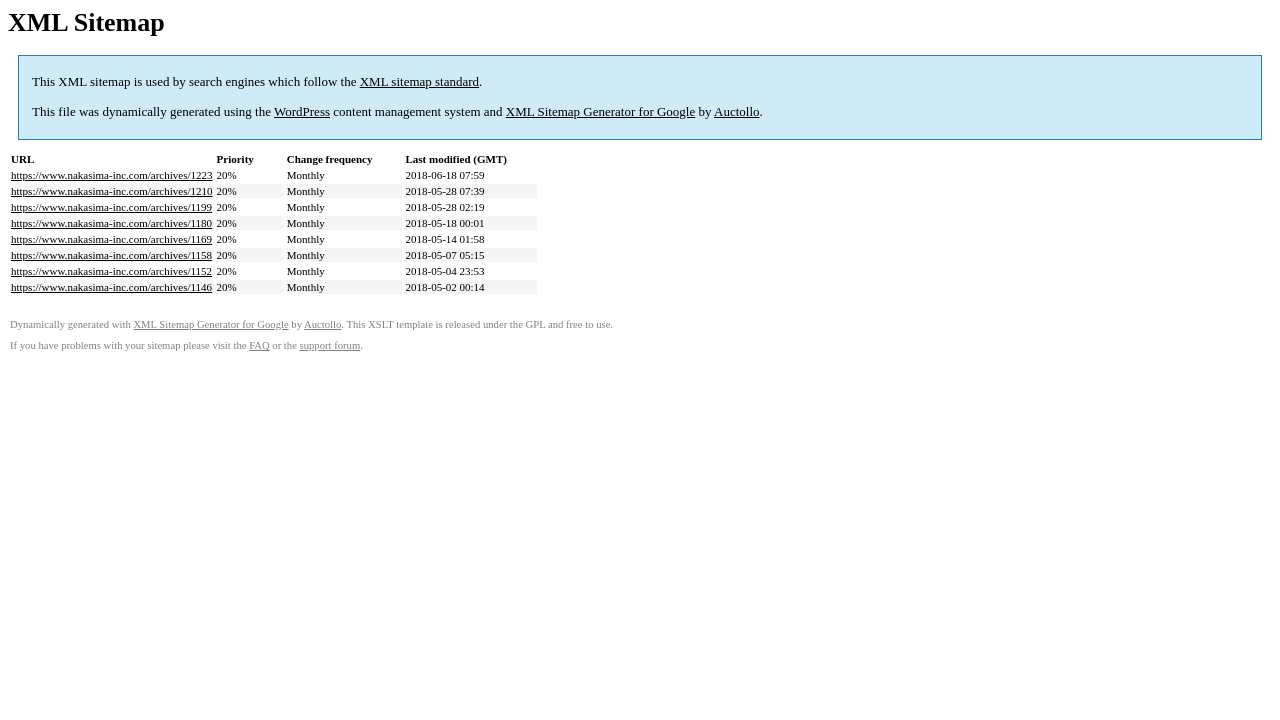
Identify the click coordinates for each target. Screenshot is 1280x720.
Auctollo (737, 111)
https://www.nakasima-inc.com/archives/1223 (112, 175)
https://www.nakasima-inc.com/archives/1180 (111, 223)
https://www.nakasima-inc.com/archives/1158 (111, 255)
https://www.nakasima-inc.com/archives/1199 (111, 207)
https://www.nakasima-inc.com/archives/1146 (111, 287)
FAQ (259, 345)
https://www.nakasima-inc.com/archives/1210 (112, 191)
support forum (330, 345)
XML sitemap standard (419, 81)
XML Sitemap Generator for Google (600, 111)
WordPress (302, 111)
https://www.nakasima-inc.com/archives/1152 (111, 271)
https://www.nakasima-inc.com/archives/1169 (111, 239)
